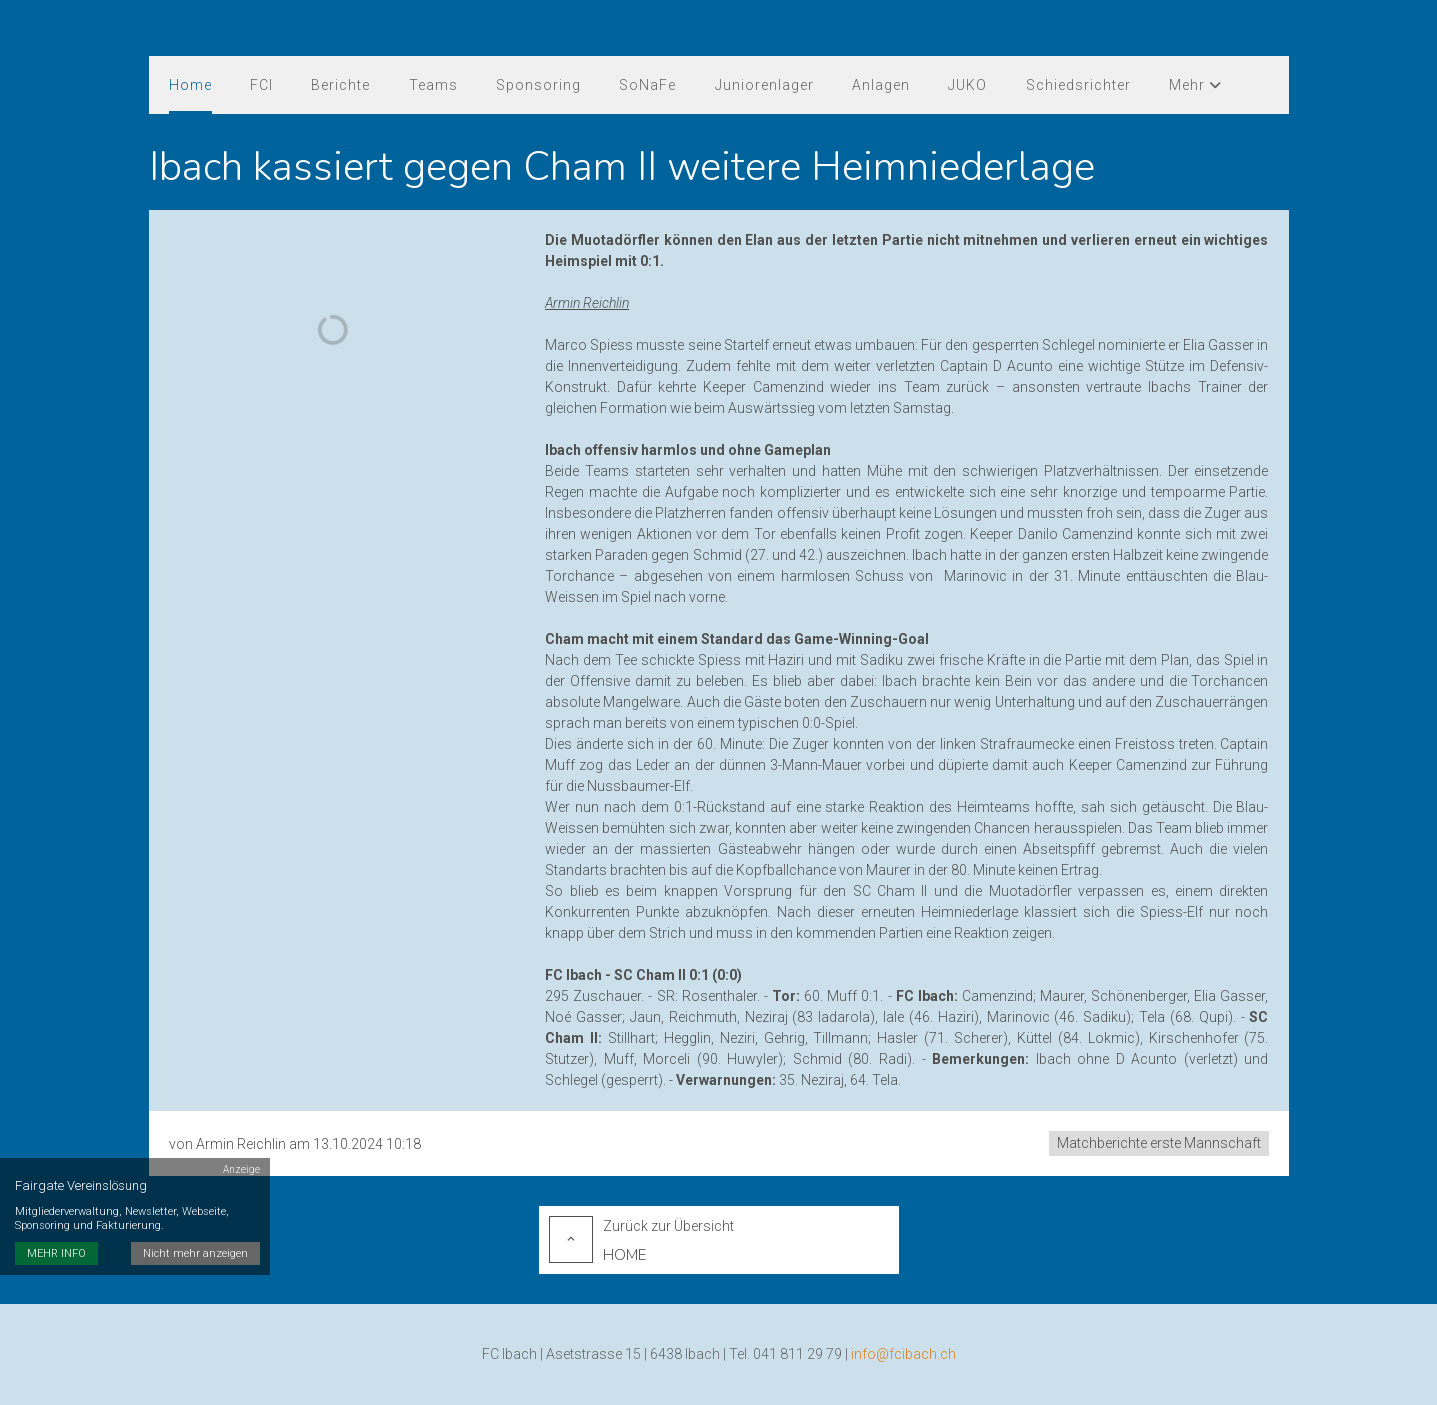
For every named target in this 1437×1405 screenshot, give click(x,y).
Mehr (1192, 85)
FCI (261, 85)
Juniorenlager (762, 85)
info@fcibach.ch (903, 1354)
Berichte (340, 85)
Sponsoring (537, 85)
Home (190, 85)
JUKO (965, 85)
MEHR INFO (56, 1243)
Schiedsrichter (1075, 85)
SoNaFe (646, 85)
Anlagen (879, 85)
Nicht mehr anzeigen (195, 1243)
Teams (432, 85)
